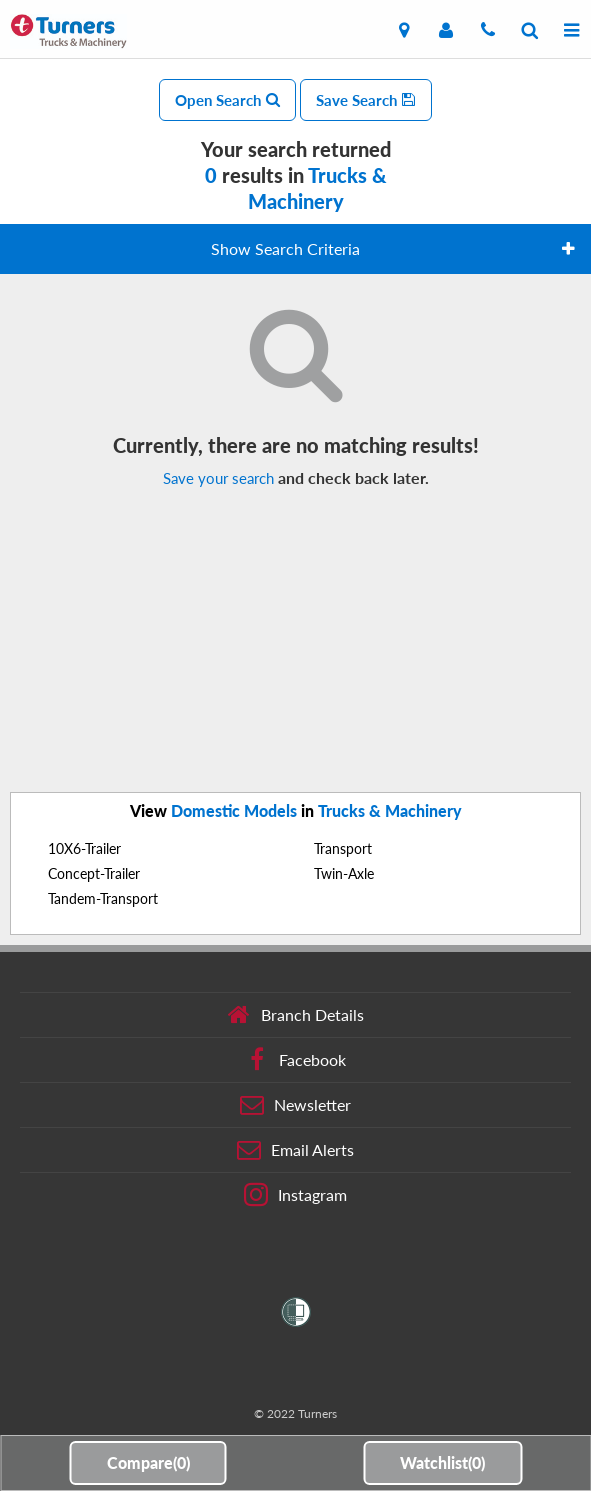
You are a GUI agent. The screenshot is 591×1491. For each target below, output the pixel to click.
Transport (343, 848)
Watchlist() (442, 1462)
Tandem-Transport (103, 898)
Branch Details (295, 1015)
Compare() (148, 1462)
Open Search (227, 100)
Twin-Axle (344, 873)
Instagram (295, 1195)
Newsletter (295, 1105)
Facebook (295, 1060)
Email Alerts (295, 1150)
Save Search (366, 100)
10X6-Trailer (84, 848)
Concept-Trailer (94, 873)
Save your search (218, 478)
